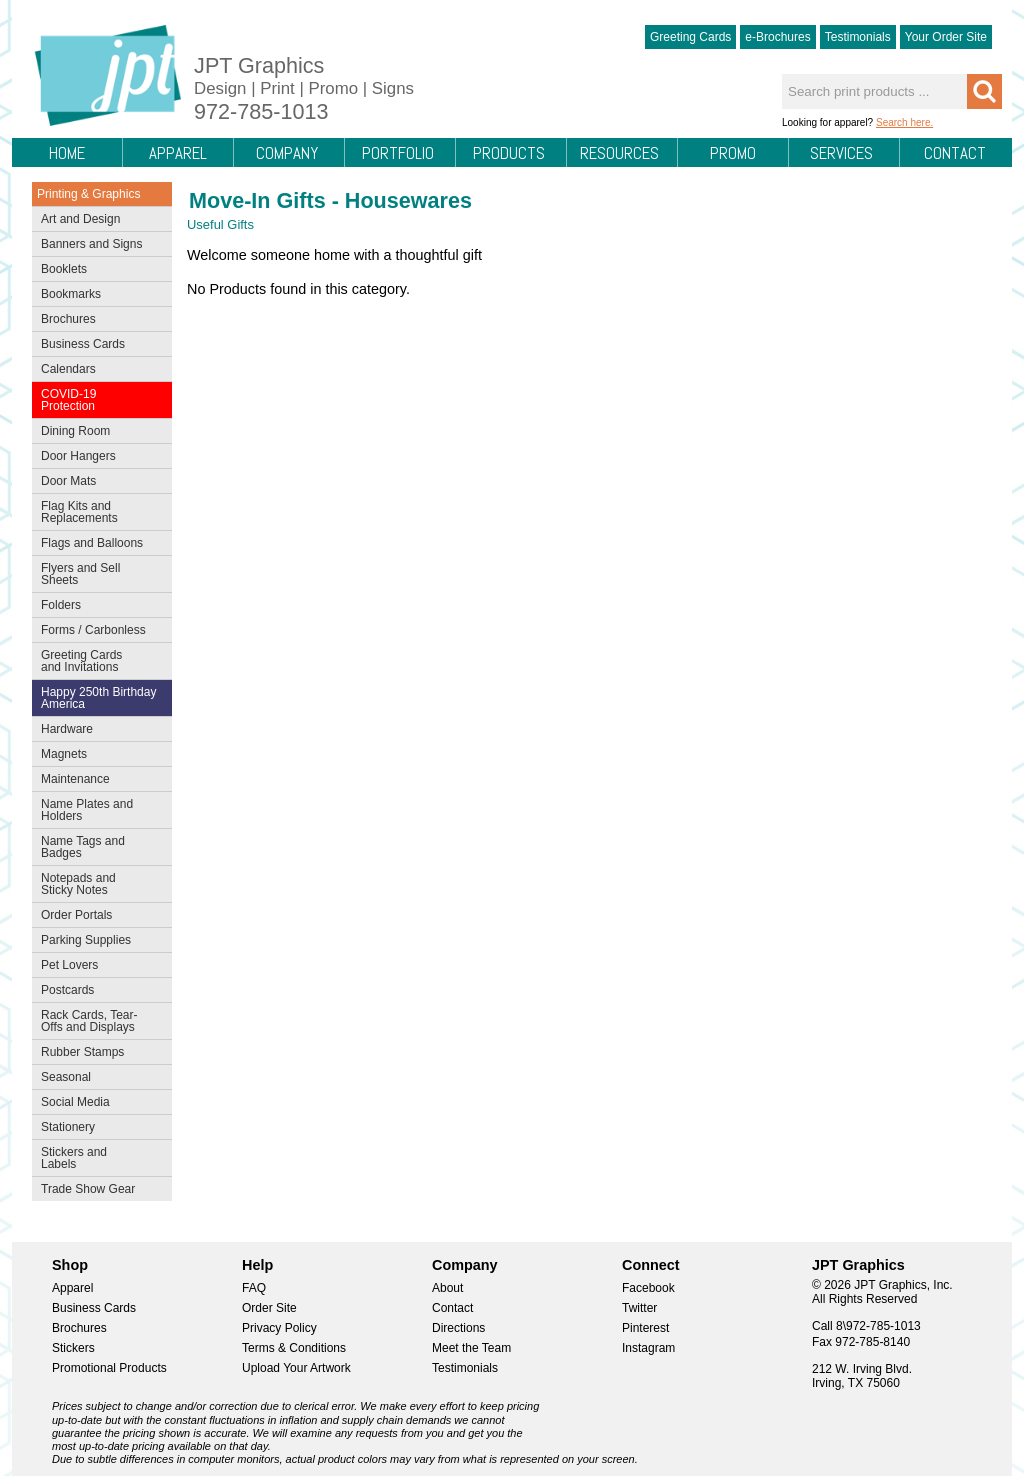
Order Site (269, 1308)
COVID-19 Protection (97, 400)
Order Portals (76, 915)
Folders (97, 607)
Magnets (64, 754)
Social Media (97, 1104)
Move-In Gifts (257, 200)
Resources (619, 153)
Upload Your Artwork (296, 1368)
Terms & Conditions (294, 1348)
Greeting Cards (690, 37)
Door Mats (97, 483)
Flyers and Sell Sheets (97, 574)
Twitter (639, 1308)
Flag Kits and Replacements (97, 512)
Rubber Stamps (82, 1052)
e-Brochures (777, 37)
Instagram (648, 1348)
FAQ (254, 1288)
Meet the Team (471, 1348)
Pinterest (645, 1328)
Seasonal (97, 1079)
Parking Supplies (97, 942)
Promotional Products (109, 1368)
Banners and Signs (97, 246)
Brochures (97, 321)
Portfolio (398, 153)
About (447, 1288)
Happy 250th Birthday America (98, 698)
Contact (955, 153)
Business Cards (97, 346)
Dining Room (97, 433)
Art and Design (97, 221)
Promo (733, 153)
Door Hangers (97, 458)
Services (841, 153)
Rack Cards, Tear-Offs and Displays (97, 1021)
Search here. (904, 122)
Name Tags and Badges (97, 847)
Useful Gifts (220, 224)
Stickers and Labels (97, 1158)
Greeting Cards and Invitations (97, 661)
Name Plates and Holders (87, 810)
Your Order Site (946, 37)
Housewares (408, 200)
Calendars (68, 369)
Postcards (97, 992)
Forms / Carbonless (93, 630)
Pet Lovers (97, 967)
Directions (458, 1328)
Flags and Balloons (97, 545)
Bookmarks (71, 294)
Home (67, 153)
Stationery (97, 1129)
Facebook (648, 1288)
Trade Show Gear (97, 1191)
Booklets (64, 269)
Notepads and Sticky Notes (97, 884)
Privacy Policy (279, 1328)
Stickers (73, 1348)
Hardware (67, 729)
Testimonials (858, 37)
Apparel (178, 153)
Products (509, 153)
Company (287, 153)
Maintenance (97, 781)
